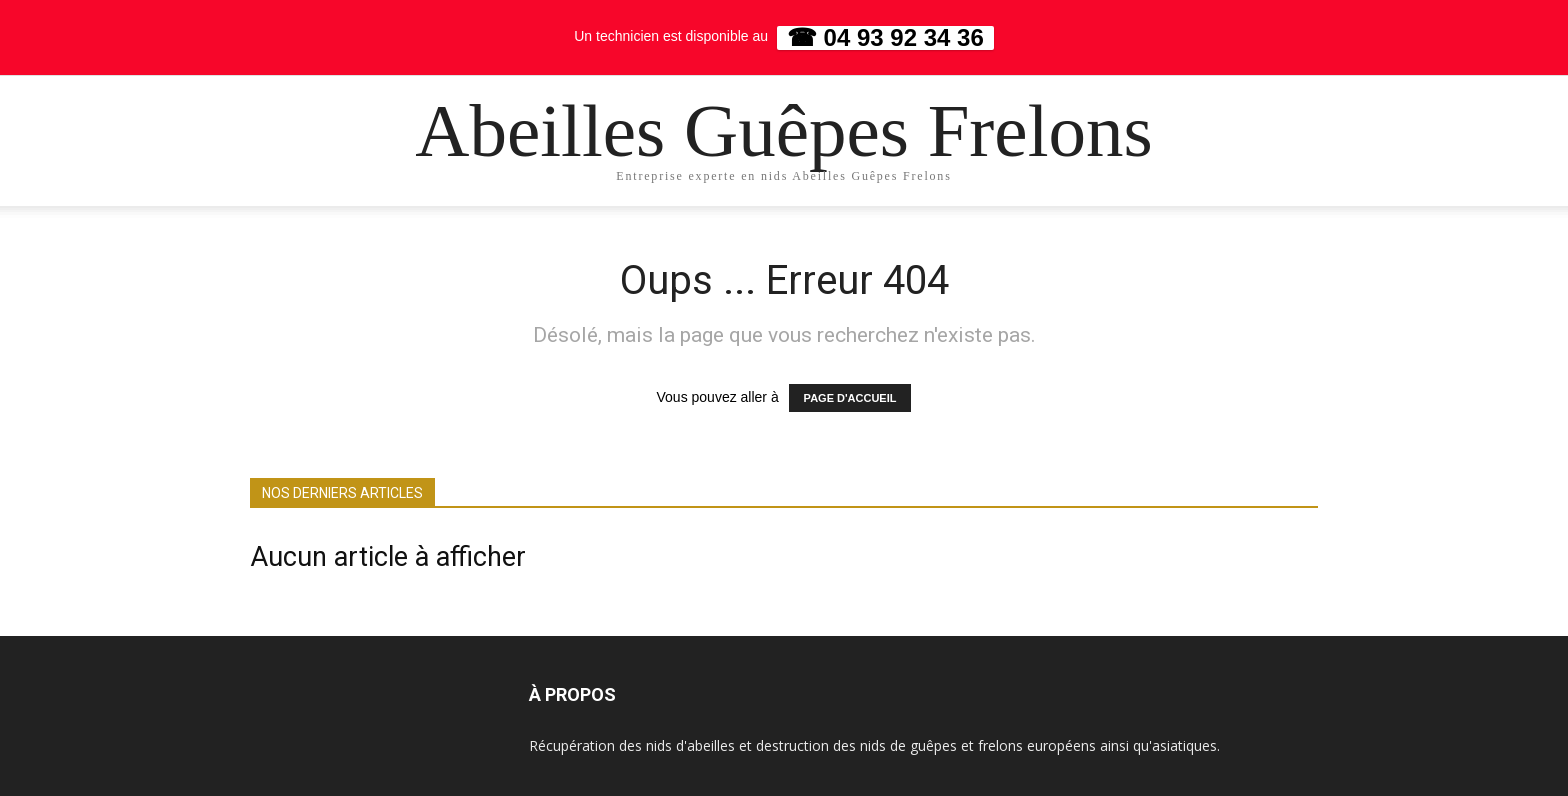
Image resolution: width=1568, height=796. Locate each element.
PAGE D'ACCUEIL (850, 398)
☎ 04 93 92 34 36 (885, 38)
